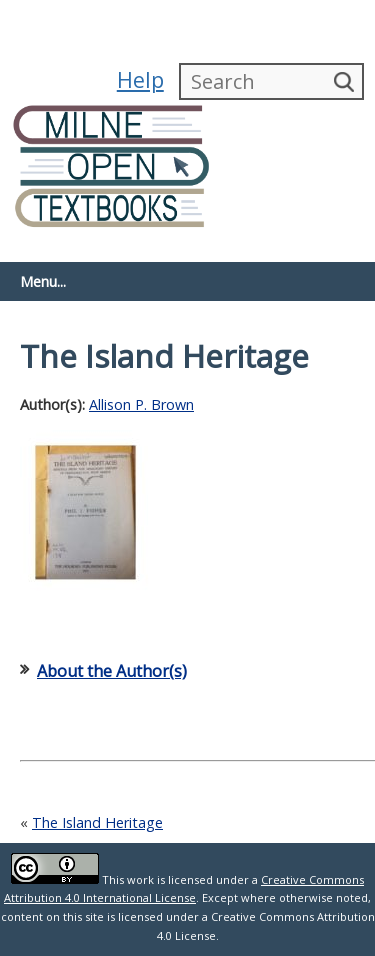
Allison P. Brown (141, 404)
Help (140, 79)
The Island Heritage (97, 822)
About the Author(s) (112, 671)
